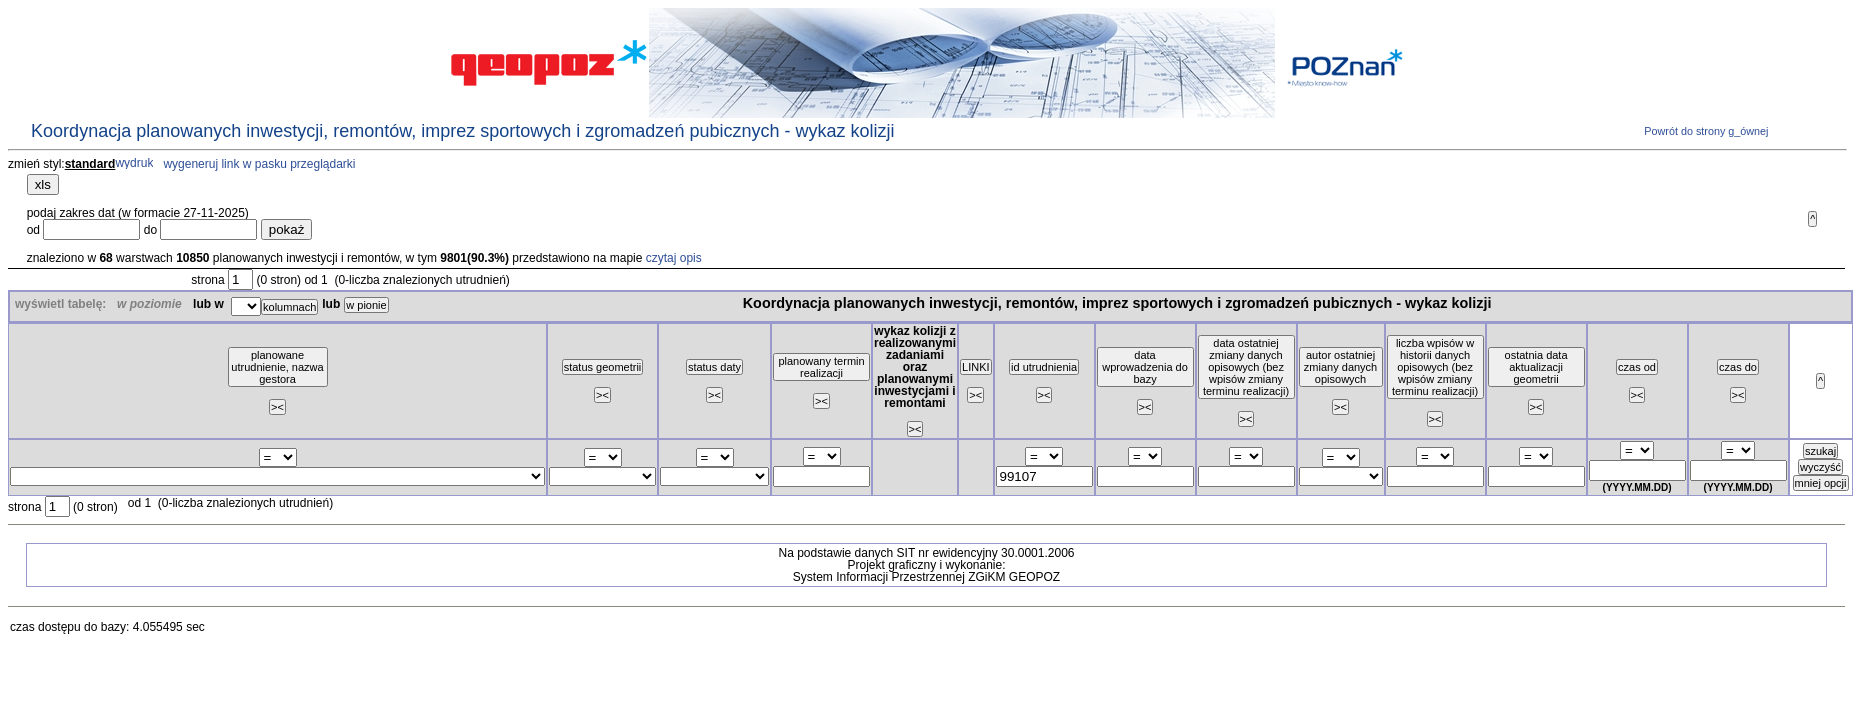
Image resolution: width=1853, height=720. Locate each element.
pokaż (287, 229)
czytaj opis (674, 258)
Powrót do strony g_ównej (1704, 131)
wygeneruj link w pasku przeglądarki (259, 164)
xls (43, 184)
